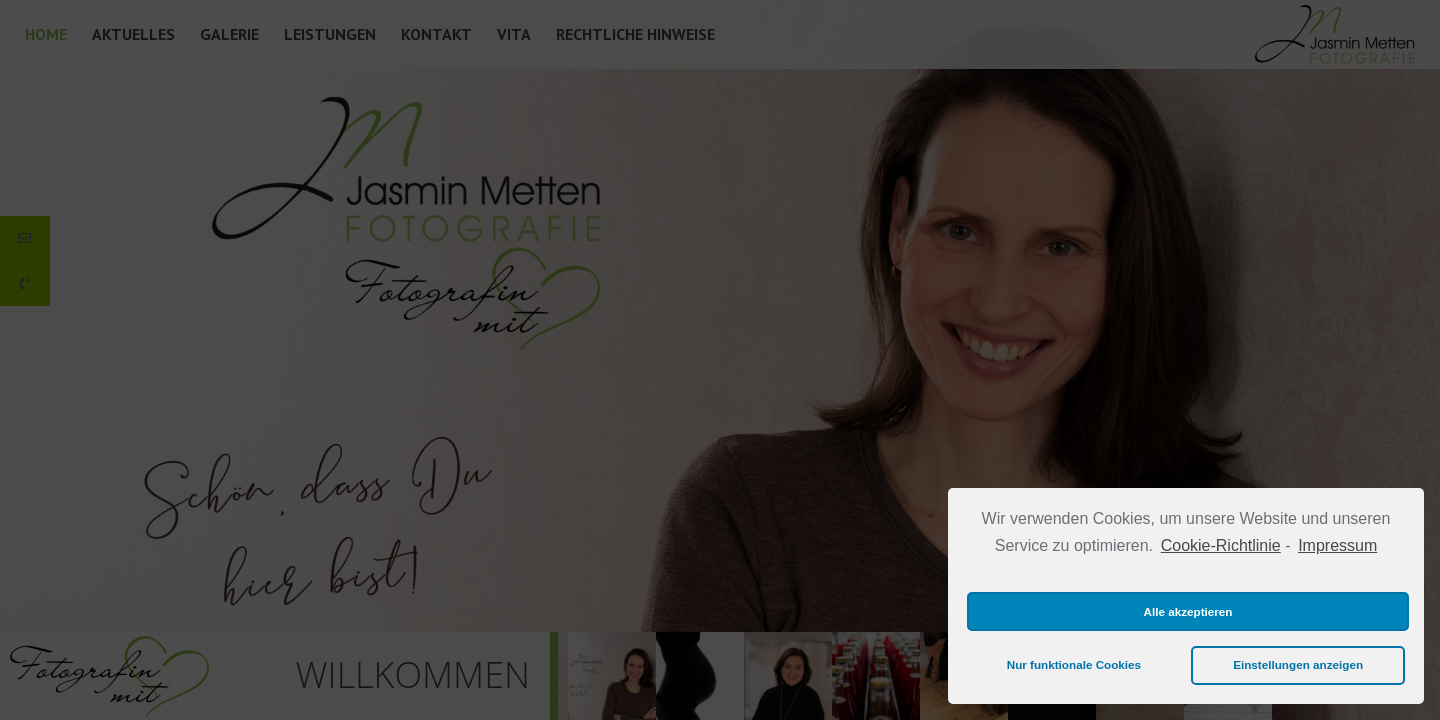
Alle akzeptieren (1188, 611)
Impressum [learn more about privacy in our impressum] (1337, 545)
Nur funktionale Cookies (1074, 664)
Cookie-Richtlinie (1221, 545)
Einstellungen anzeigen (1298, 664)
